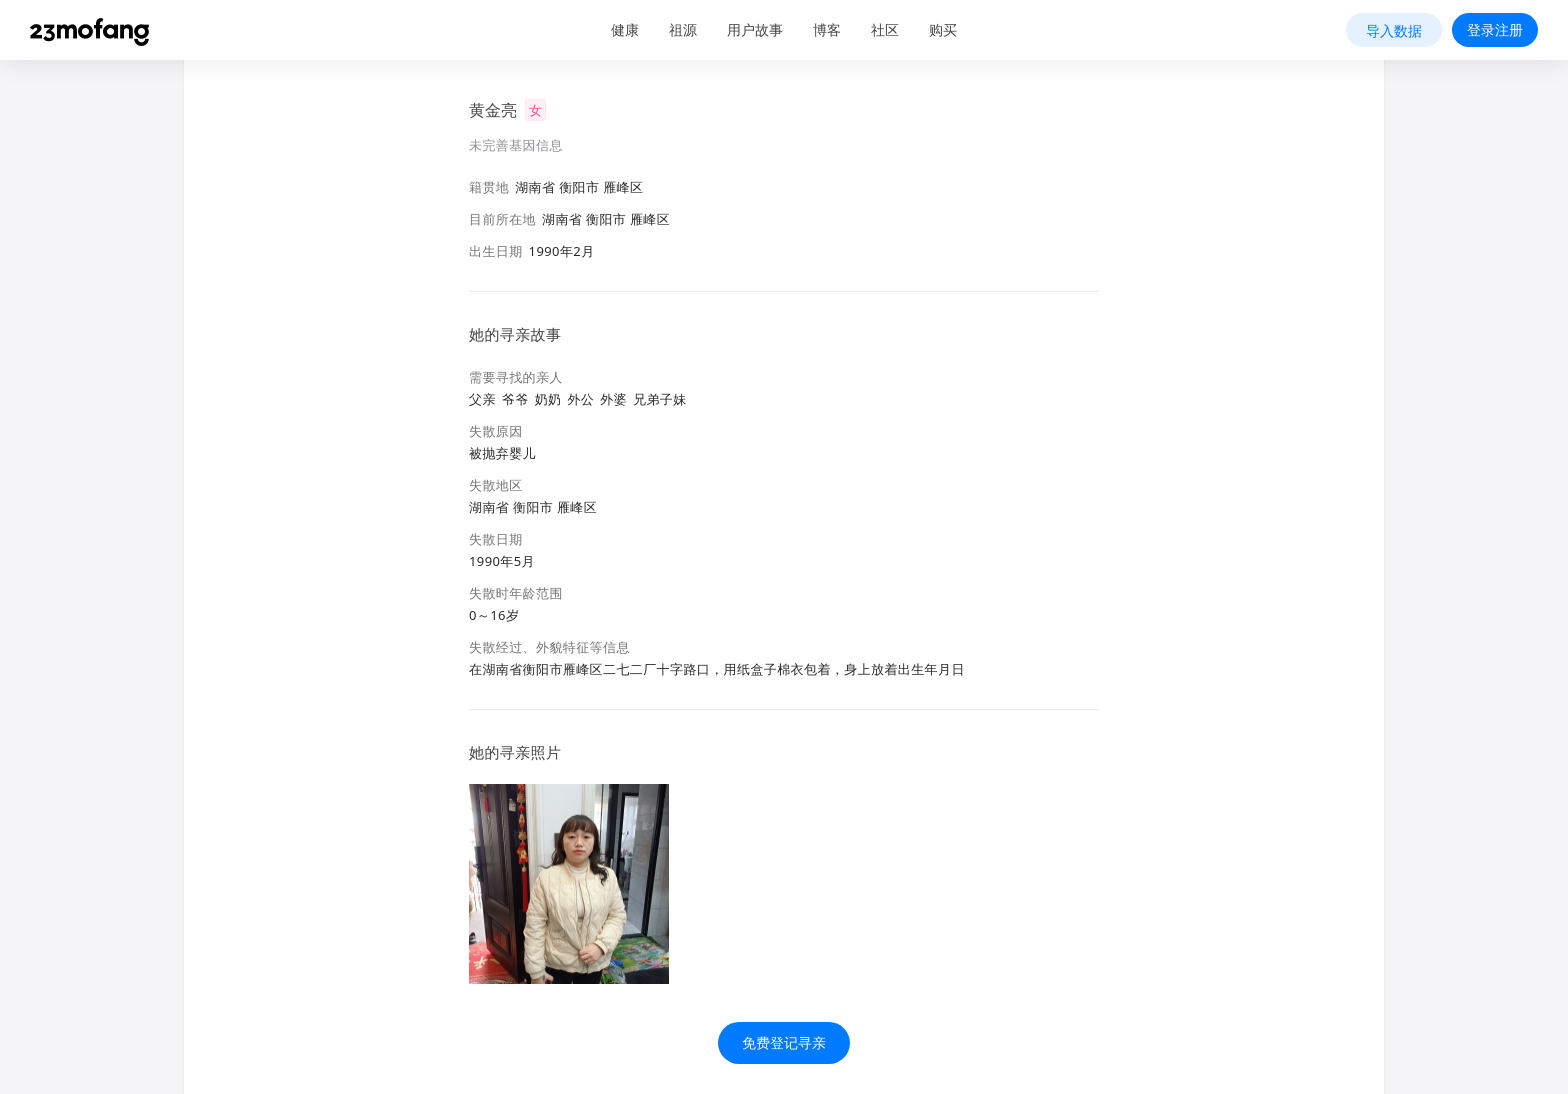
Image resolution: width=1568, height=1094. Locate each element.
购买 (943, 29)
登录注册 (1495, 29)
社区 (885, 29)
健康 (625, 29)
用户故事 (755, 29)
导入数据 (1394, 30)
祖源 (683, 29)
